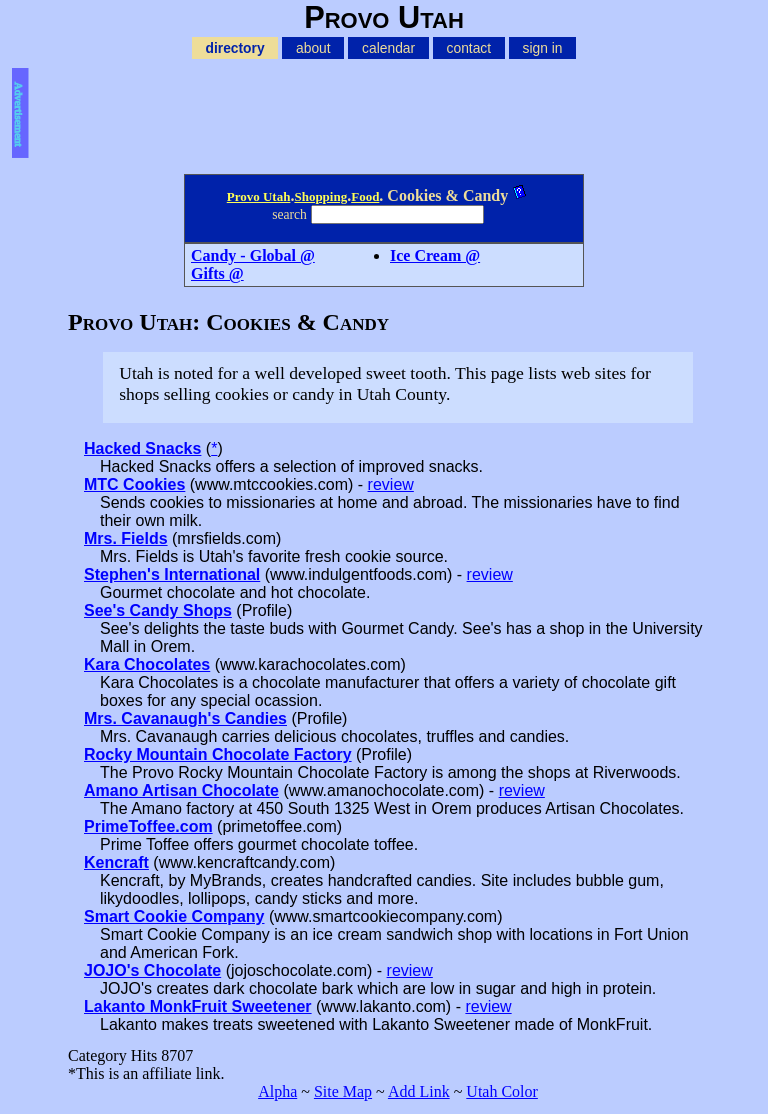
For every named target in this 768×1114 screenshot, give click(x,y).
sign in (543, 48)
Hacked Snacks (142, 448)
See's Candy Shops (158, 610)
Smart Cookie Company (174, 916)
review (391, 484)
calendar (388, 48)
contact (469, 48)
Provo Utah (259, 196)
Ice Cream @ (435, 255)
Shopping (320, 196)
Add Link (419, 1091)
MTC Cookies (134, 484)
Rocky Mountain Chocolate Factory (218, 754)
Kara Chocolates (147, 664)
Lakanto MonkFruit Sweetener (198, 1006)
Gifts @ (217, 273)
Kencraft (116, 862)
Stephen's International (172, 574)
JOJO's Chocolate (152, 970)
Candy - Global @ (253, 255)
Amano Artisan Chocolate (181, 790)
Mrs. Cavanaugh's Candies (185, 718)
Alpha (277, 1091)
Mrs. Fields (126, 538)
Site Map (343, 1091)
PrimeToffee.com (148, 826)
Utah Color (502, 1091)
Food (365, 196)
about (313, 48)
